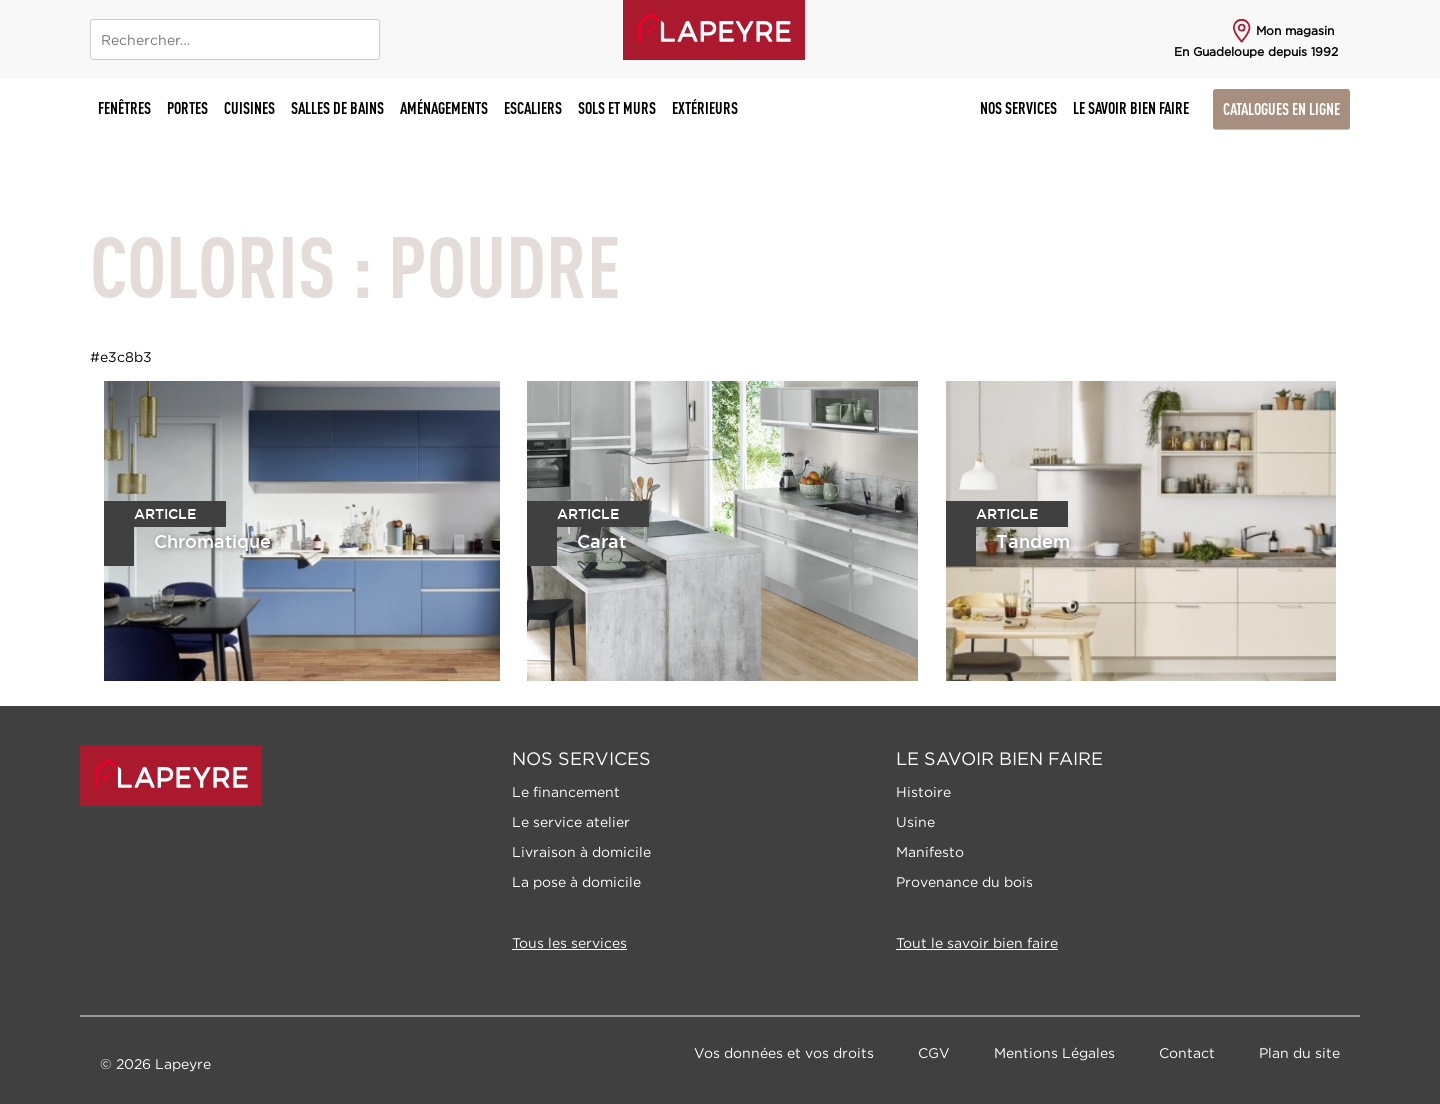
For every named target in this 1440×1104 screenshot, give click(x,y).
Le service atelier (571, 821)
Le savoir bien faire (1131, 108)
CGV (934, 1052)
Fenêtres (124, 108)
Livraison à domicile (581, 851)
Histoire (923, 791)
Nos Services (1018, 108)
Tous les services (569, 942)
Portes (187, 108)
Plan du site (1299, 1052)
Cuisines (249, 108)
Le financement (566, 791)
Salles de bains (337, 108)
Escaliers (533, 108)
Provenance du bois (964, 881)
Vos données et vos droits (784, 1052)
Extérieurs (705, 108)
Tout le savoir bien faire (977, 942)
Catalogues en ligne (1281, 109)
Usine (915, 821)
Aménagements (444, 108)
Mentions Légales (1054, 1052)
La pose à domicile (576, 881)
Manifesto (930, 851)
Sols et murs (617, 108)
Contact (1187, 1052)
